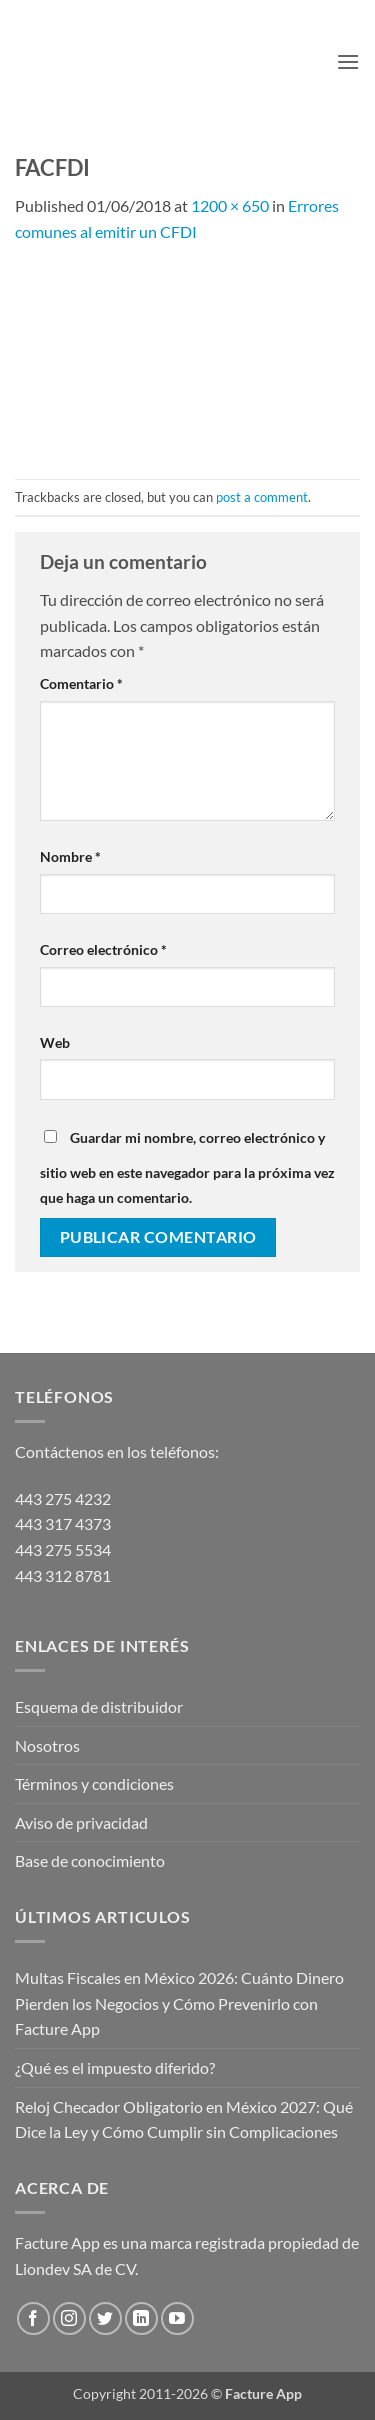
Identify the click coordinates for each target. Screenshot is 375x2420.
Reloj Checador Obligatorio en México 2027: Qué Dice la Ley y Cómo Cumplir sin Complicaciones (184, 2119)
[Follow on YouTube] (177, 2318)
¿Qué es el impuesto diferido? (115, 2067)
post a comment (262, 497)
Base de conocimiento (90, 1860)
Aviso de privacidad (81, 1822)
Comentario (81, 683)
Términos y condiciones (94, 1783)
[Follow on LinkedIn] (141, 2318)
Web (55, 1042)
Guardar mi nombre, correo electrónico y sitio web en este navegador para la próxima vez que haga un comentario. (187, 1168)
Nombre (70, 856)
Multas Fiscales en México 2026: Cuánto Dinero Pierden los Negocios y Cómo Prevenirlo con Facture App (179, 2003)
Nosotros (47, 1745)
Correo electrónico (103, 949)
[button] (348, 61)
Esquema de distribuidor (99, 1706)
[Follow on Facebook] (33, 2318)
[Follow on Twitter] (105, 2318)
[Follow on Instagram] (69, 2318)
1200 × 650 (230, 205)
